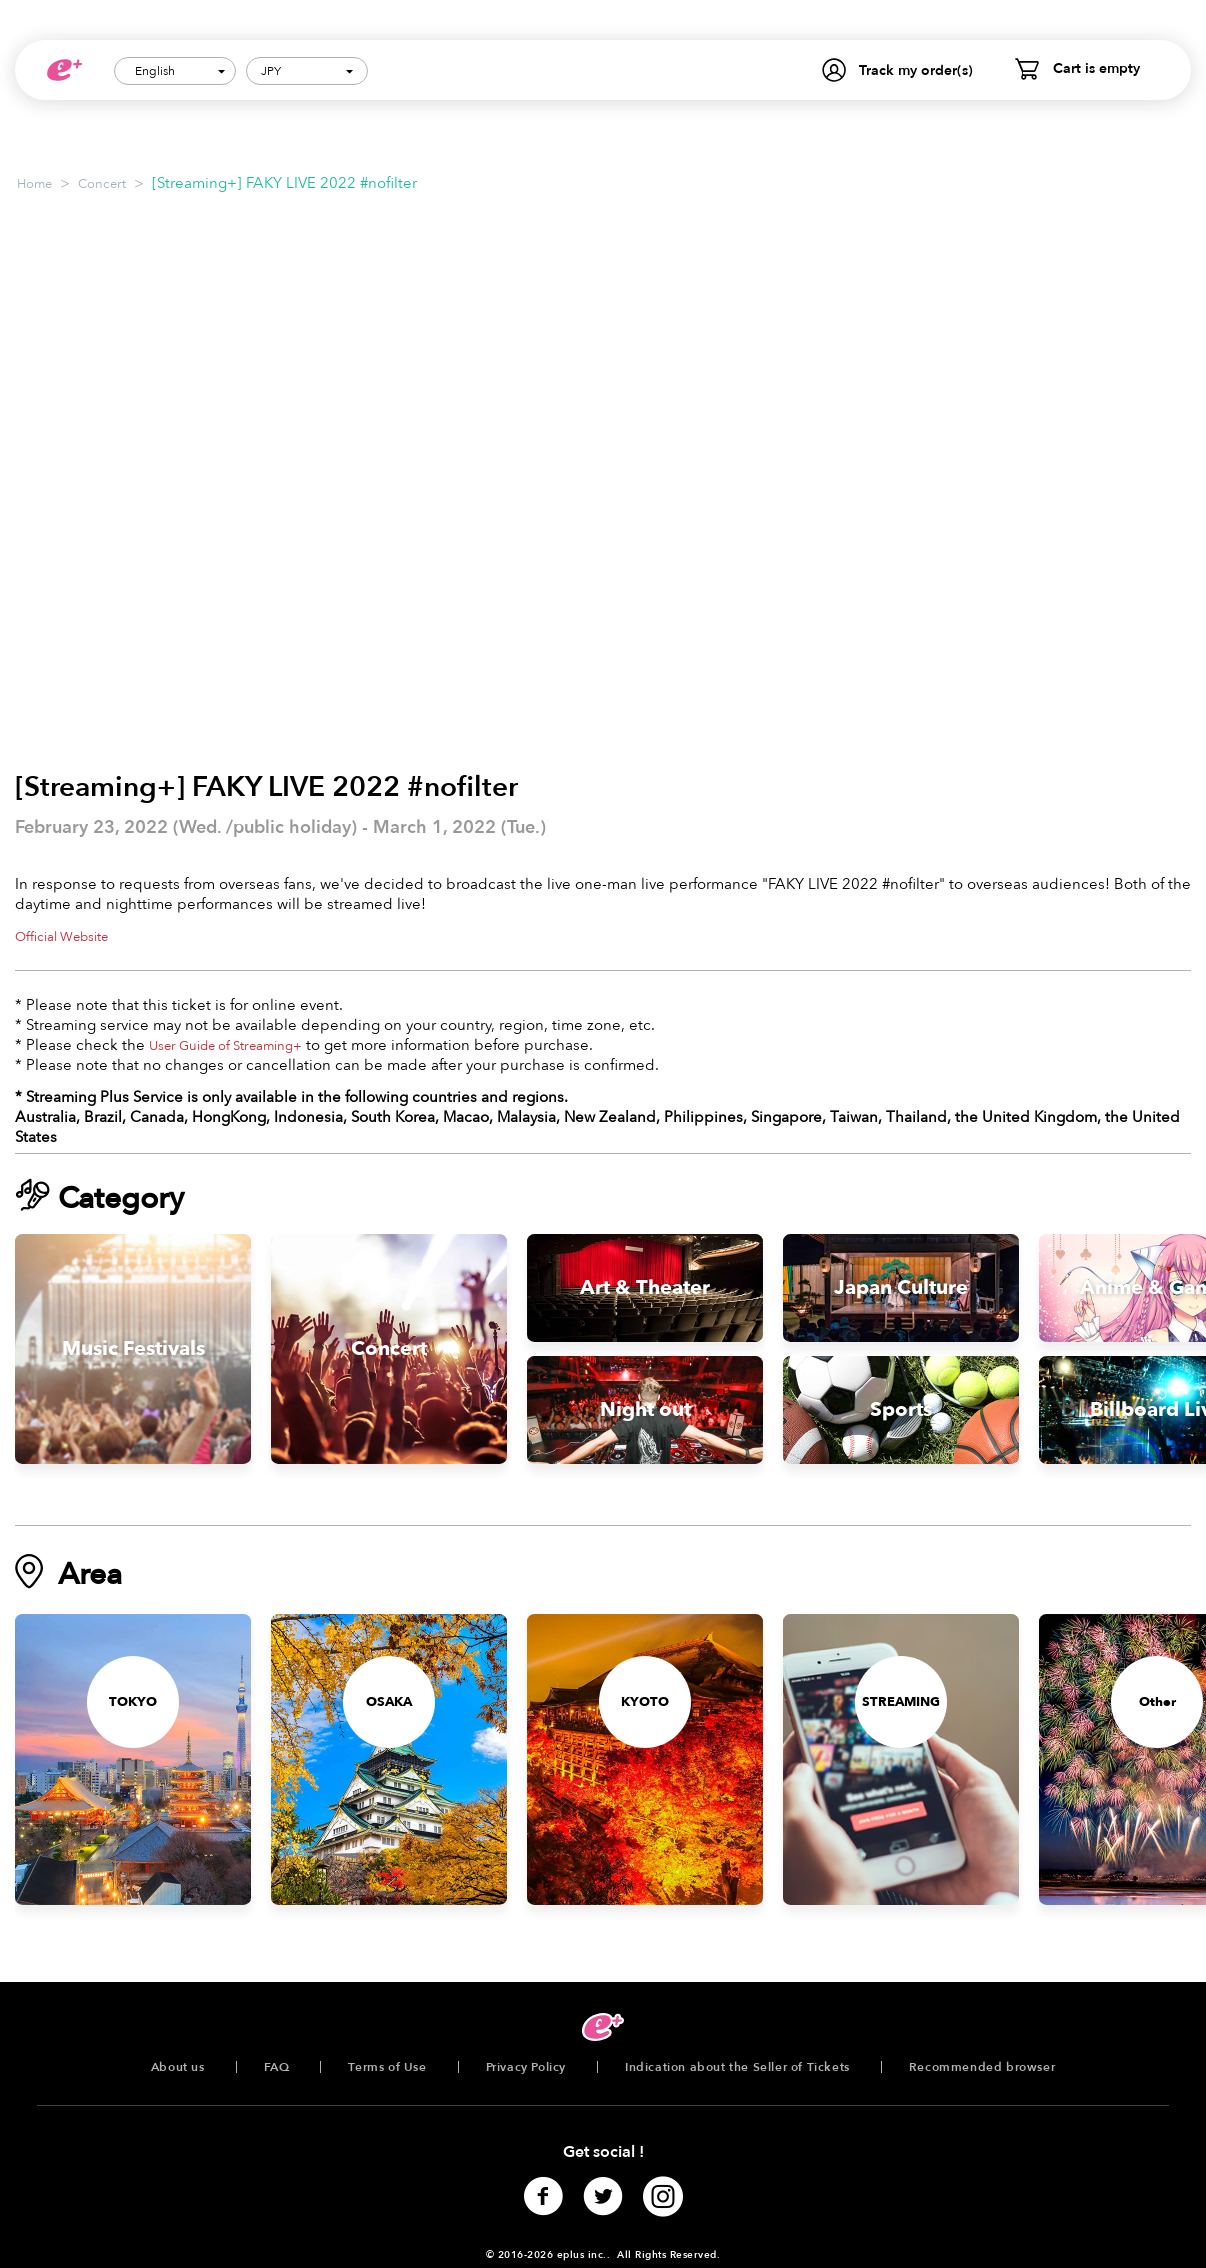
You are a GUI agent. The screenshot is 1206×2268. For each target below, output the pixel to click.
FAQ (277, 2067)
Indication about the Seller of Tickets (737, 2067)
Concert (102, 184)
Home (34, 184)
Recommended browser (982, 2067)
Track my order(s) (916, 70)
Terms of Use (387, 2067)
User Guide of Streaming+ (225, 1046)
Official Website (61, 937)
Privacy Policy (526, 2067)
